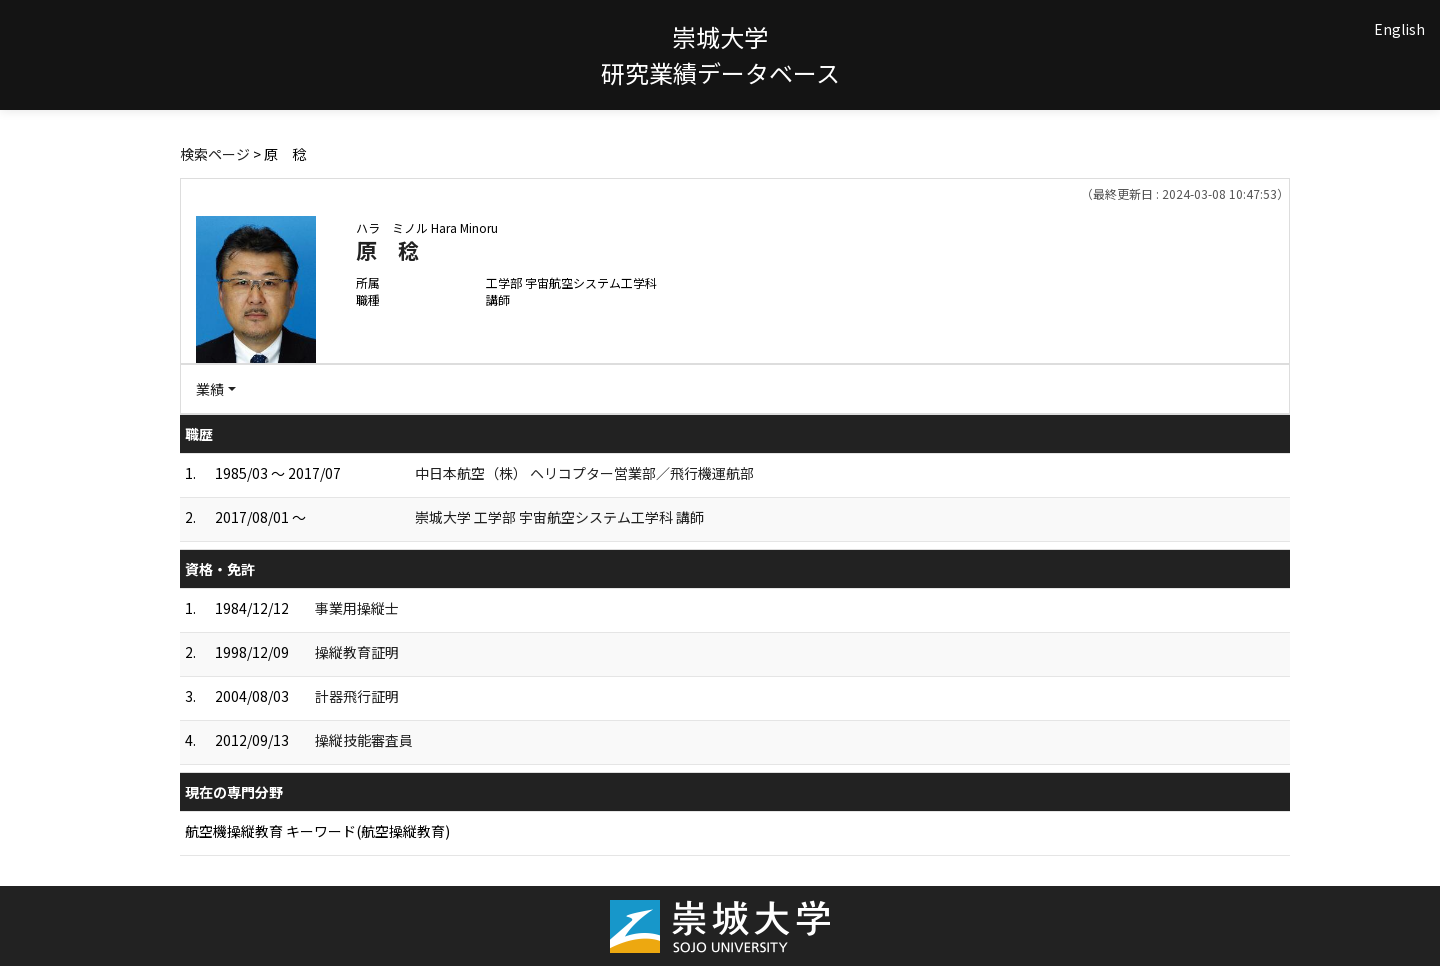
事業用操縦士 (357, 608)
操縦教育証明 (357, 652)
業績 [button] (210, 389)
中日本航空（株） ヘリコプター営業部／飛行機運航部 (584, 473)
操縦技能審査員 (364, 740)
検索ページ (215, 154)
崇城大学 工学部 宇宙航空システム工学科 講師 (559, 517)
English (1399, 29)
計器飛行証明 (357, 696)
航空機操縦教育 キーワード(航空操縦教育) (317, 831)
